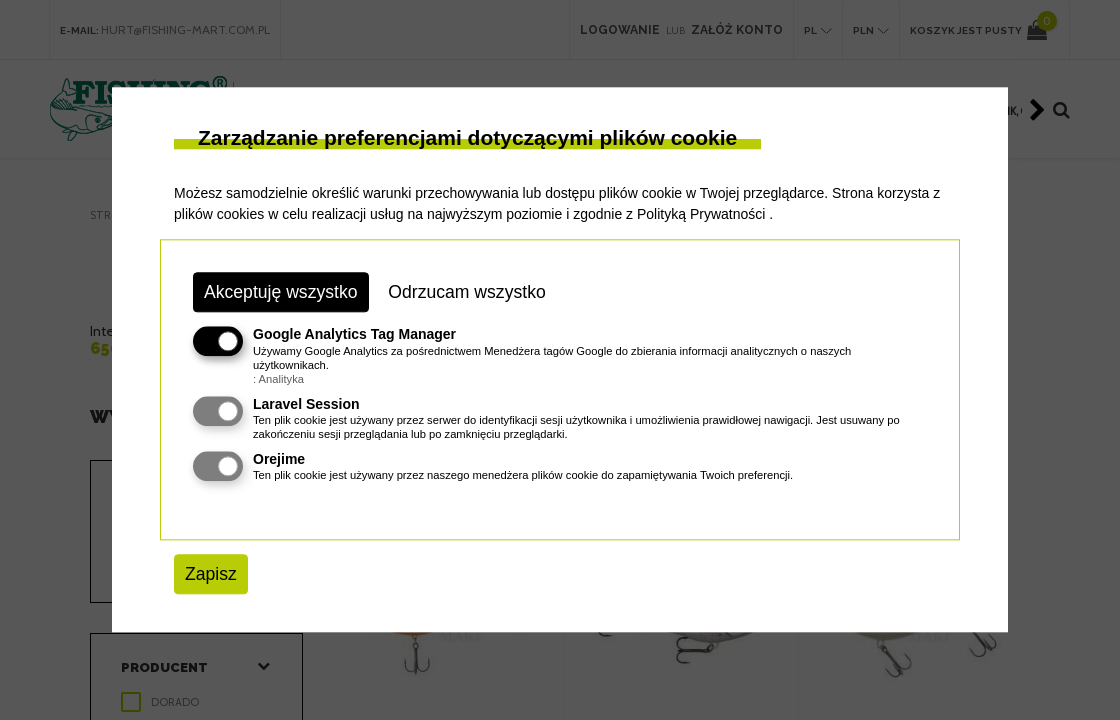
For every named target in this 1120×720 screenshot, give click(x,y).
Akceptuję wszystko (281, 292)
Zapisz (211, 574)
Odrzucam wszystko (466, 292)
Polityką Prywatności (701, 214)
